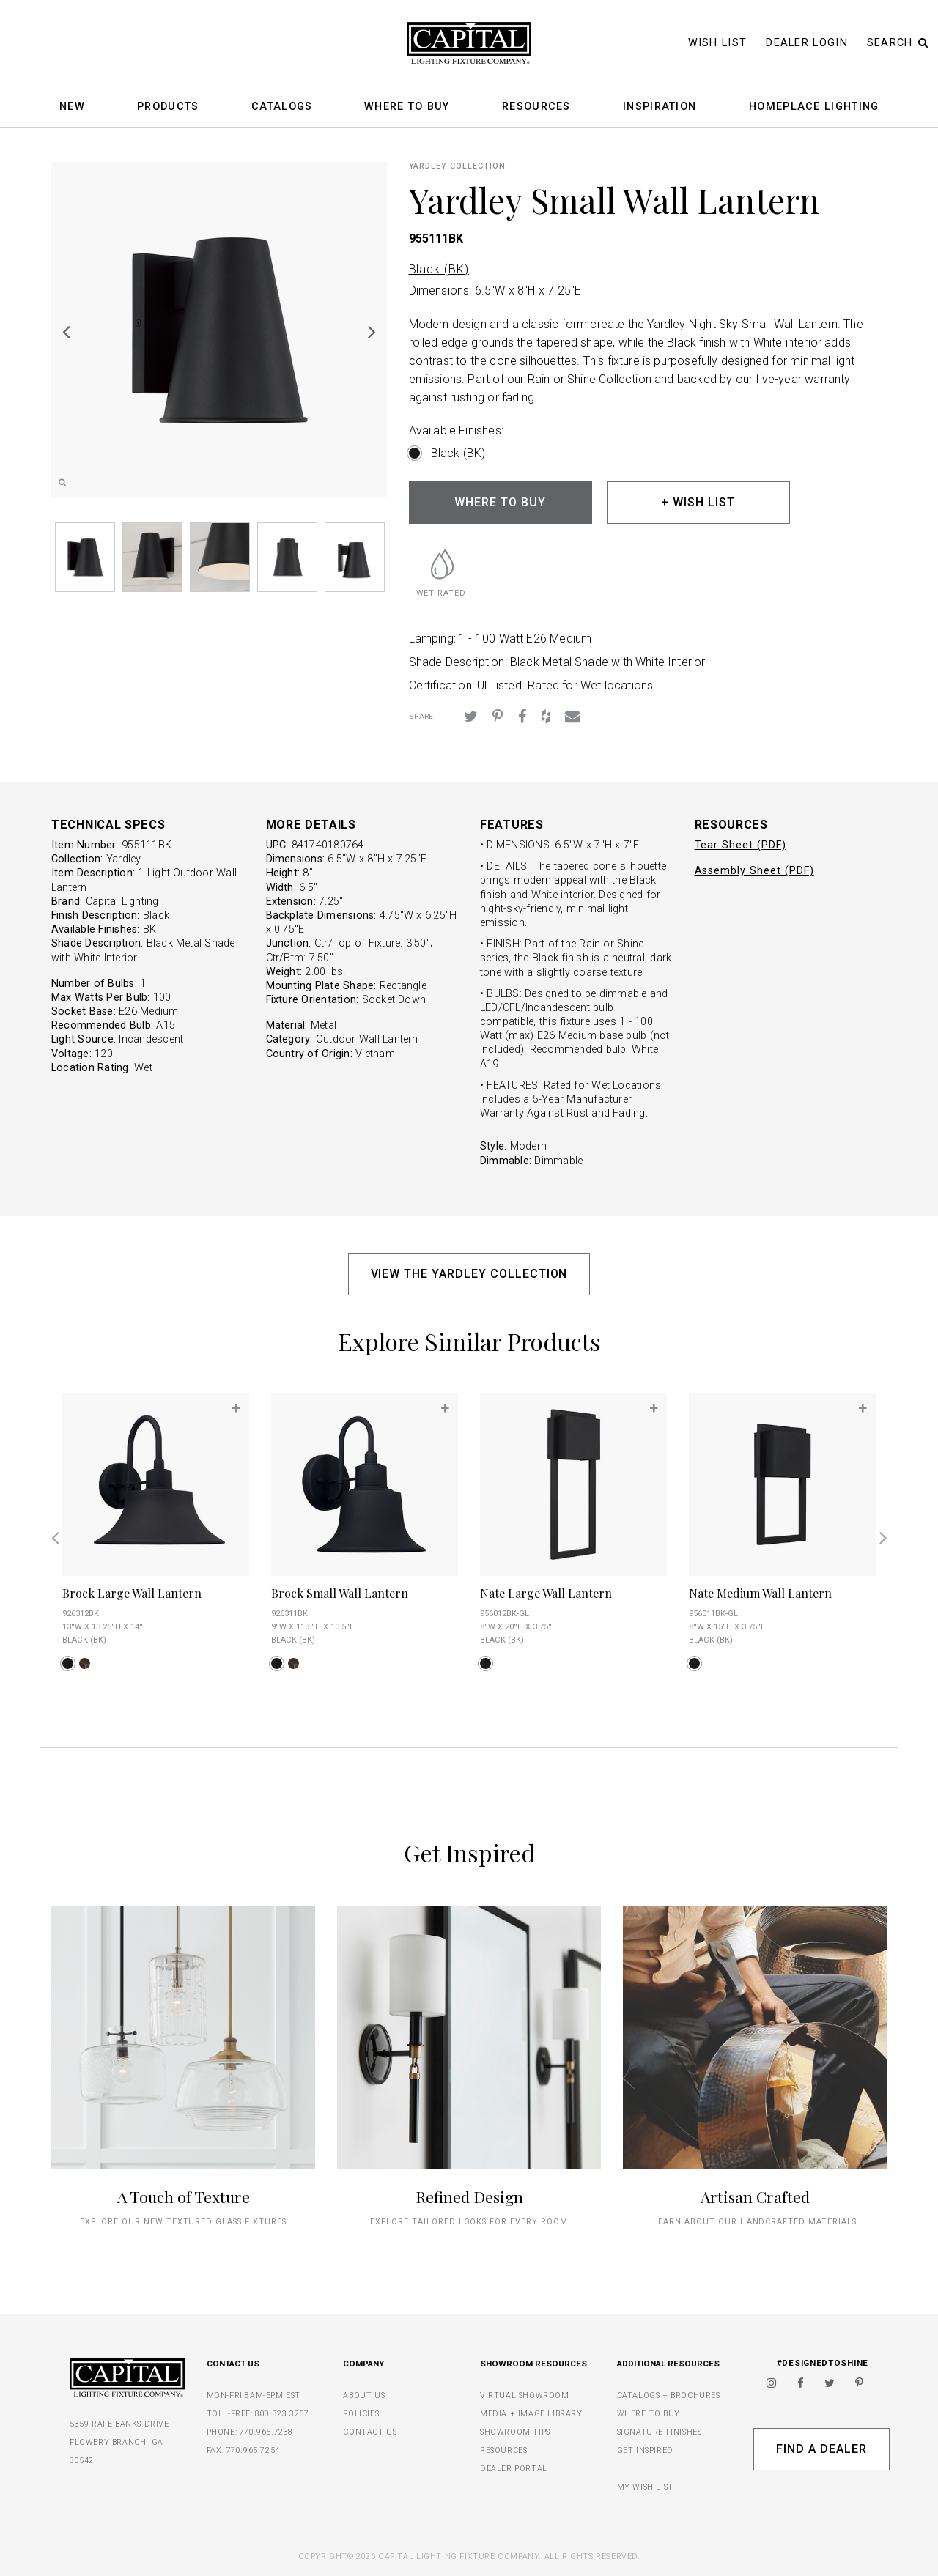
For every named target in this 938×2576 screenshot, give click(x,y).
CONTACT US (369, 2432)
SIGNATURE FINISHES (659, 2432)
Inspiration (659, 107)
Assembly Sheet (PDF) (754, 871)
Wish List (717, 43)
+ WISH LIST (698, 502)
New (72, 107)
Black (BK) (439, 269)
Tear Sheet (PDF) (740, 845)
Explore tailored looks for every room (469, 2222)
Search (897, 43)
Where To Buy (407, 107)
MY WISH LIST (645, 2487)
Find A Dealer (821, 2449)
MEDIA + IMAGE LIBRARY (531, 2413)
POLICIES (361, 2413)
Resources (536, 107)
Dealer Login (807, 43)
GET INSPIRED (645, 2450)
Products (168, 107)
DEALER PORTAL (513, 2468)
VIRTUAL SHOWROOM (524, 2395)
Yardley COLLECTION (457, 166)
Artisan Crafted (755, 2196)
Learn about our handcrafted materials (755, 2222)
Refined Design (469, 2196)
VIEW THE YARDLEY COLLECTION (469, 1274)
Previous (66, 331)
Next (372, 331)
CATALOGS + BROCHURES (668, 2395)
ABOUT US (364, 2395)
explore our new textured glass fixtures (183, 2222)
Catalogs (281, 107)
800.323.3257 (282, 2413)
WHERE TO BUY (500, 502)
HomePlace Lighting (814, 107)
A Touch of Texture (183, 2196)
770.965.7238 (266, 2432)
